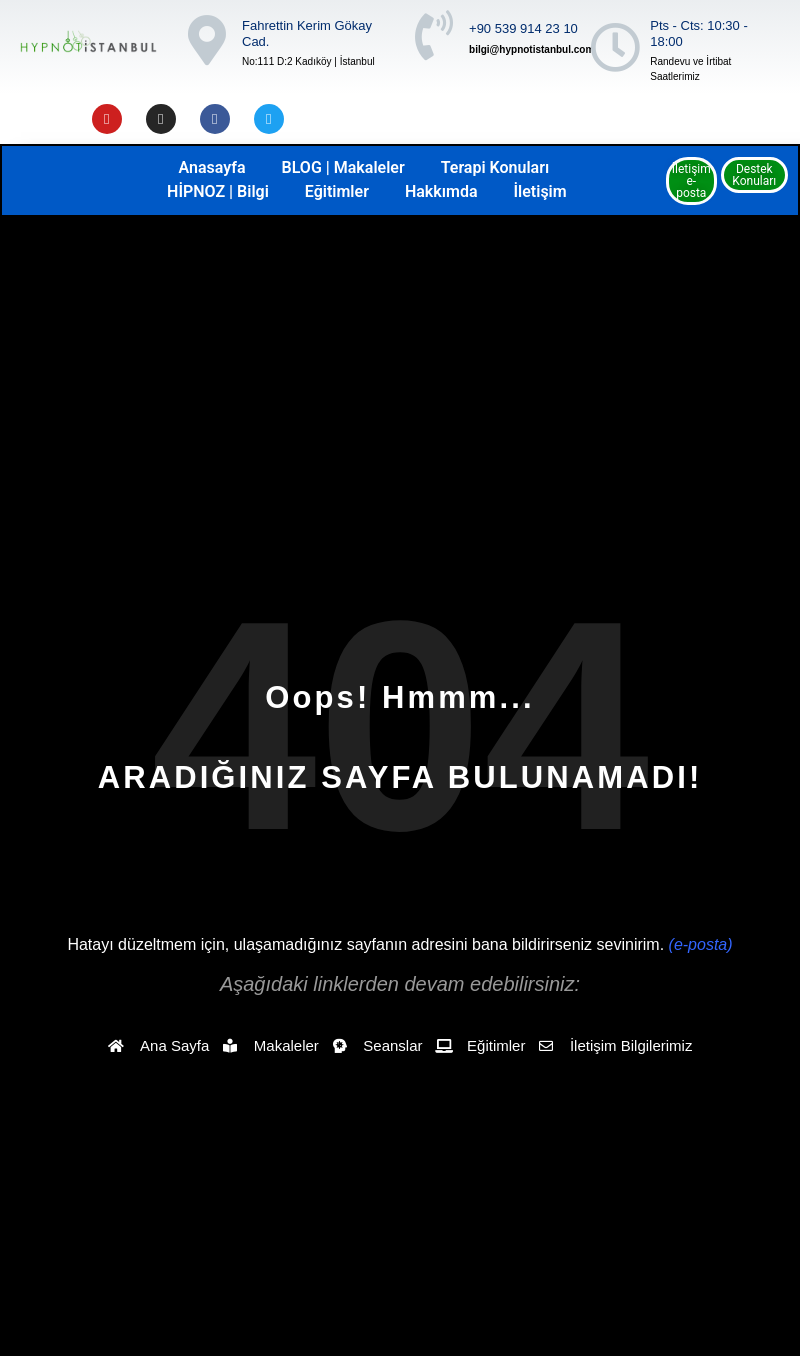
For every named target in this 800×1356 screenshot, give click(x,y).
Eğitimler (337, 191)
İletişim (539, 191)
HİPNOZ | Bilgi (218, 191)
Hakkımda (441, 191)
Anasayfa (212, 167)
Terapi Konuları (495, 167)
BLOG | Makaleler (343, 167)
